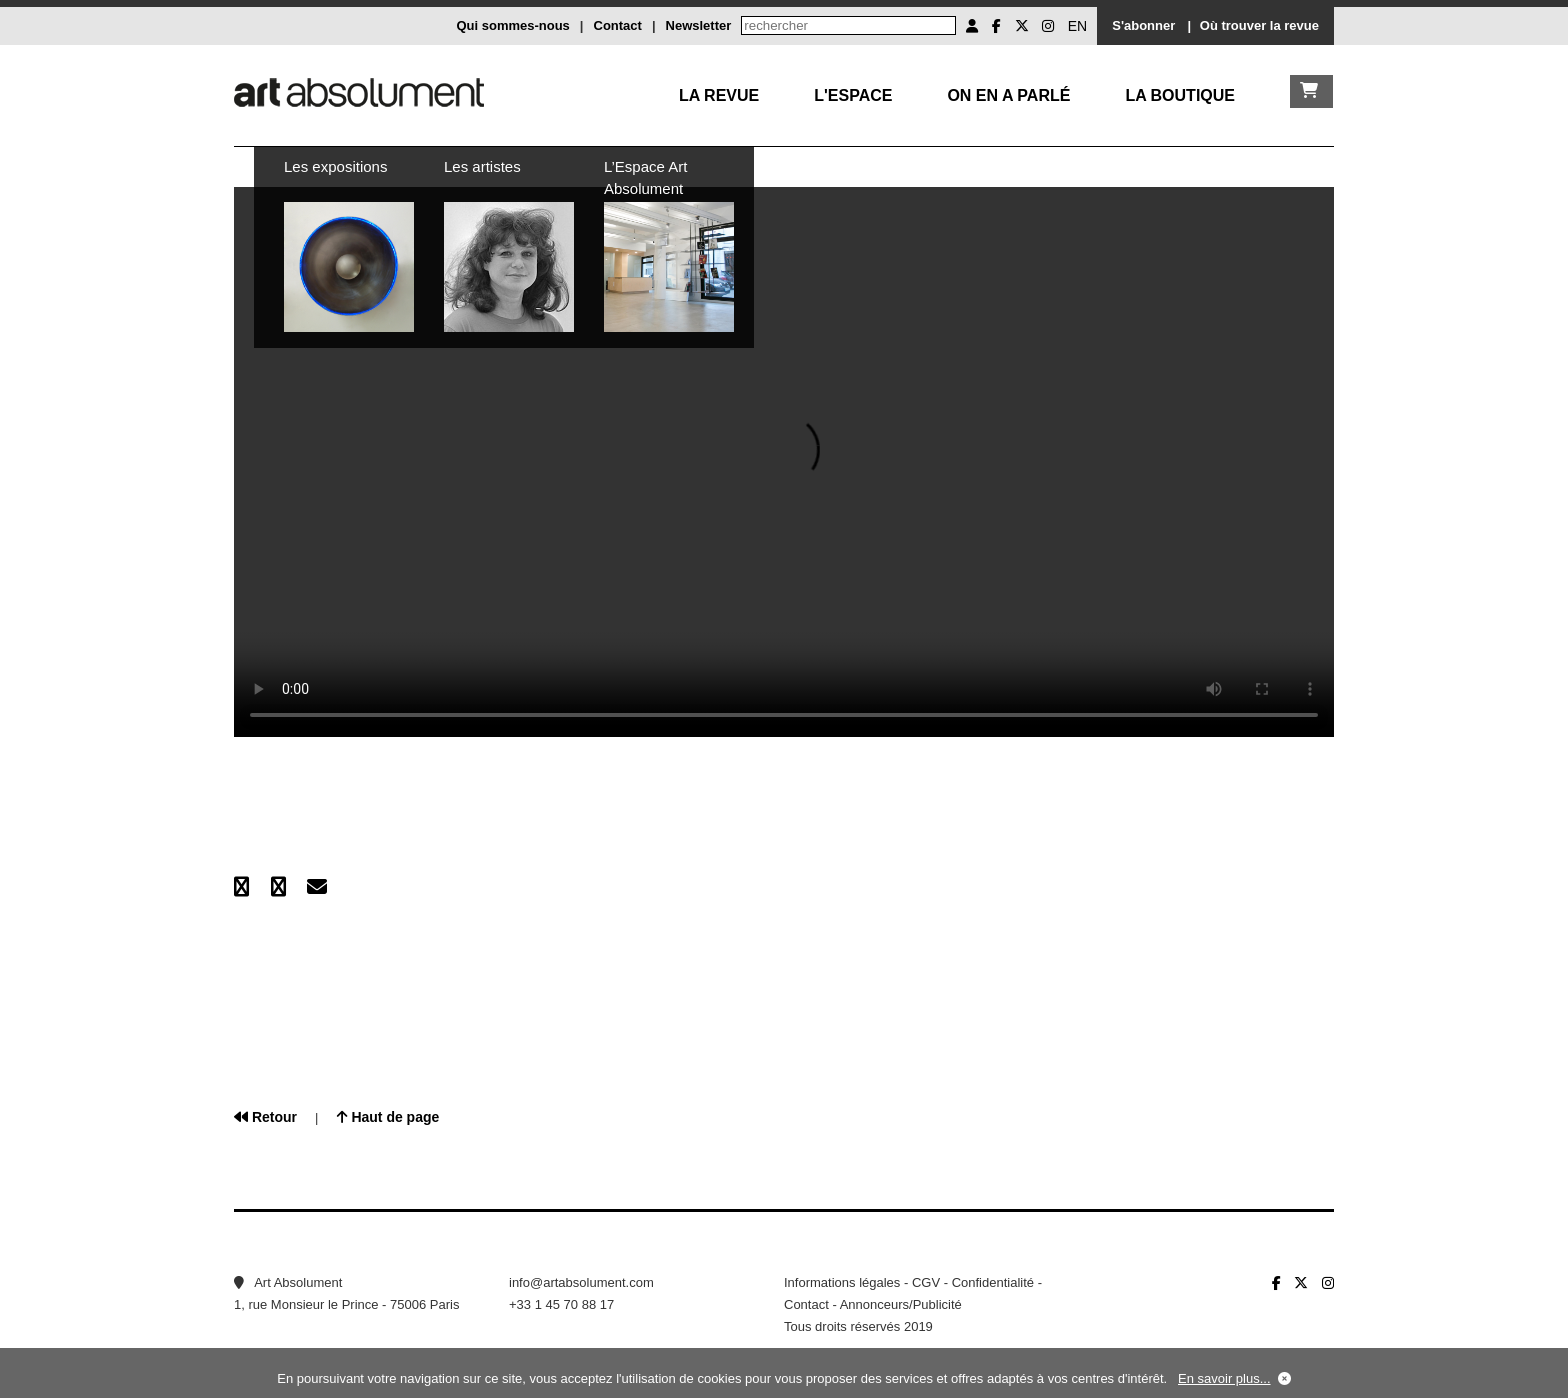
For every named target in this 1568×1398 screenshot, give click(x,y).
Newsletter (699, 25)
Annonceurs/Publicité (901, 1304)
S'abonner (1143, 25)
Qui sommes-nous (512, 25)
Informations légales (842, 1282)
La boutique (1180, 95)
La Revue (719, 95)
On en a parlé (1008, 95)
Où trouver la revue (1259, 25)
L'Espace (853, 95)
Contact (618, 25)
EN (1077, 26)
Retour (265, 1117)
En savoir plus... (1224, 1378)
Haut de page (388, 1117)
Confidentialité (993, 1282)
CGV (926, 1282)
